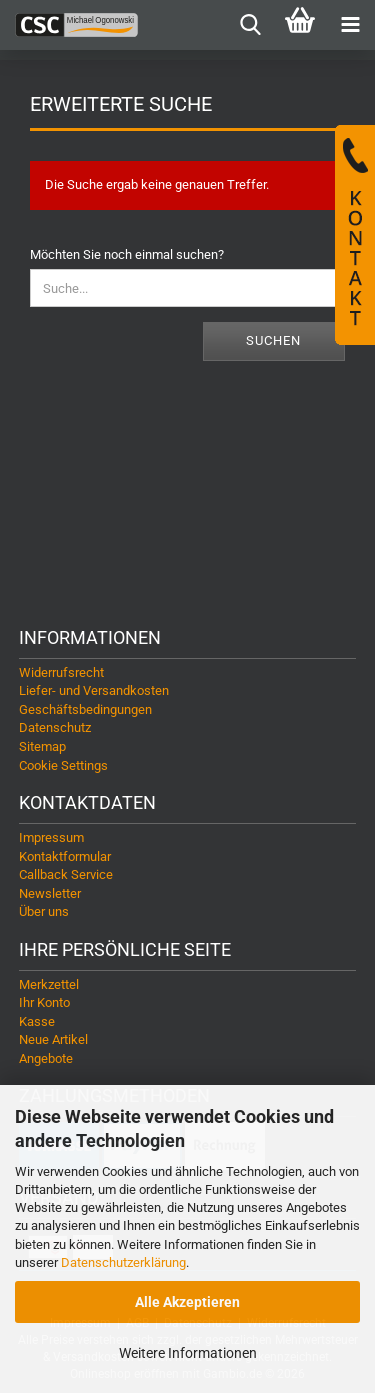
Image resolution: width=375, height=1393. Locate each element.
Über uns (44, 911)
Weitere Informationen (188, 1353)
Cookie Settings (63, 765)
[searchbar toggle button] (250, 25)
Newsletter (50, 893)
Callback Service (66, 874)
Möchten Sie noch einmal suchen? (127, 254)
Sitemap (42, 746)
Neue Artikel (53, 1039)
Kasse (37, 1021)
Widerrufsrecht (61, 672)
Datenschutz (55, 727)
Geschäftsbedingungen (85, 709)
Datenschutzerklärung (123, 1262)
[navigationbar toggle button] (350, 25)
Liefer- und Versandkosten (94, 690)
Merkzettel (49, 984)
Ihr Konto (44, 1002)
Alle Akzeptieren (187, 1302)
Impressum (51, 837)
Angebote (46, 1058)
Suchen (273, 340)
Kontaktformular (65, 856)
